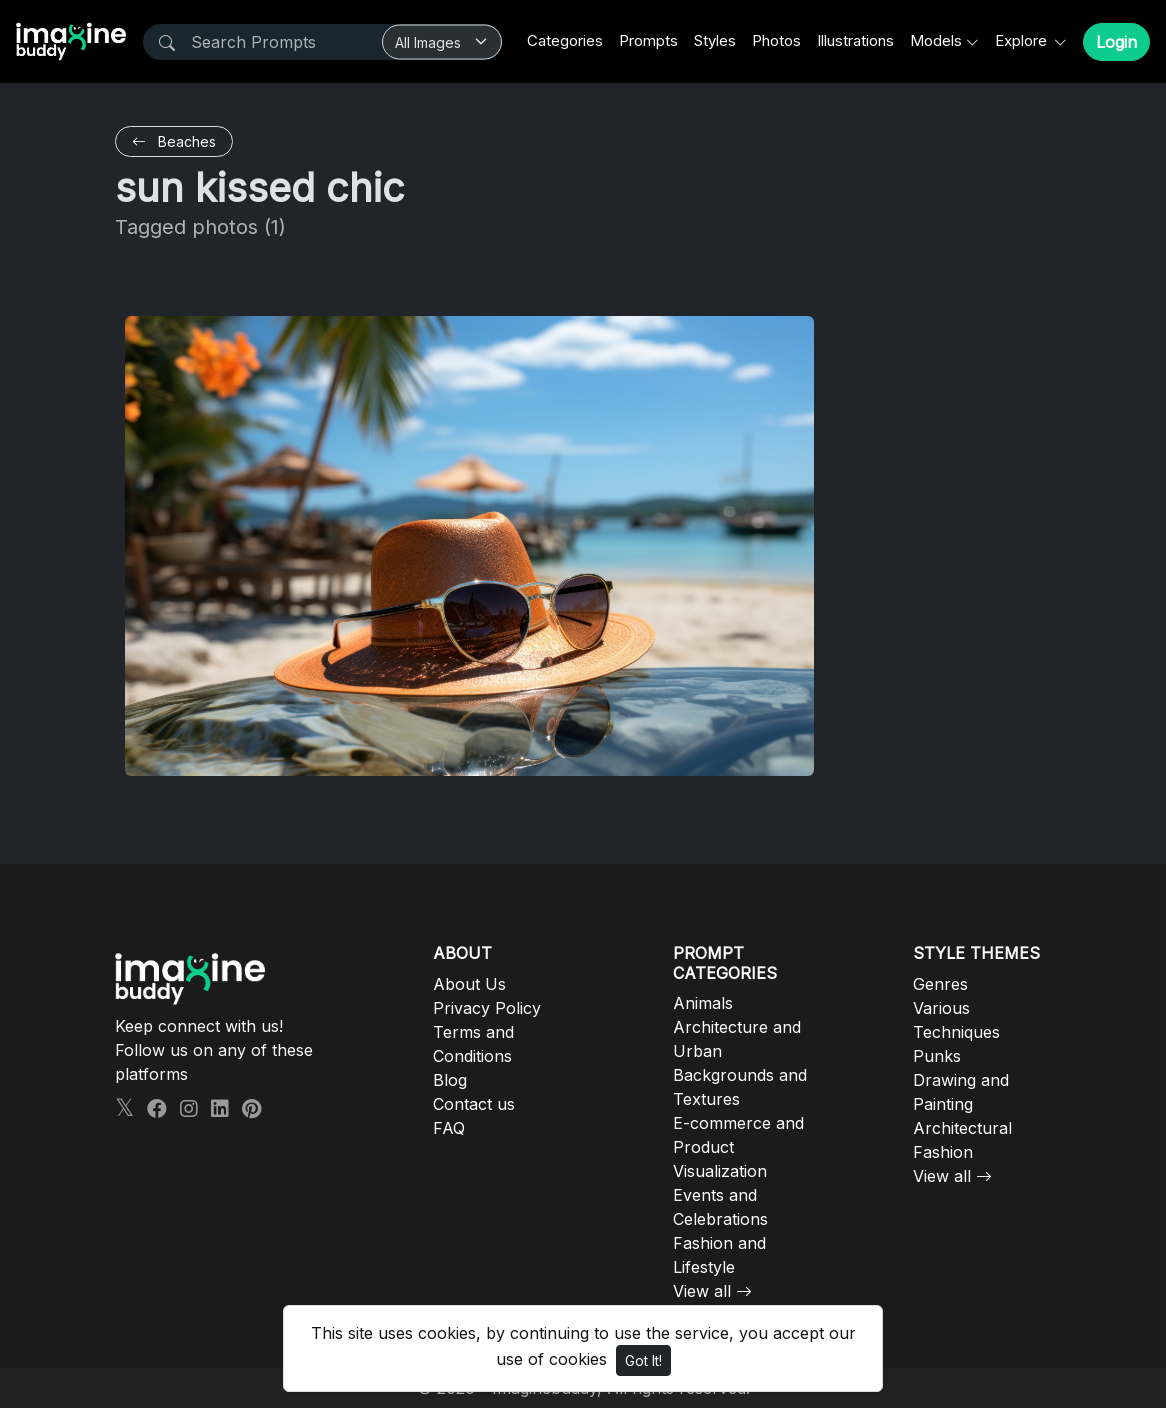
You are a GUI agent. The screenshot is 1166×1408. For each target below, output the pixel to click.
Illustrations (855, 40)
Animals (703, 1003)
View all (702, 1291)
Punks (937, 1056)
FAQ (449, 1128)
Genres (940, 984)
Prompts (648, 40)
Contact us (474, 1104)
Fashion (943, 1152)
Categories (565, 40)
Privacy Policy (487, 1008)
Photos (776, 40)
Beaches (174, 141)
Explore (1023, 40)
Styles (715, 40)
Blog (450, 1080)
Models (936, 40)
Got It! (643, 1360)
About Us (469, 984)
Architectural (962, 1128)
